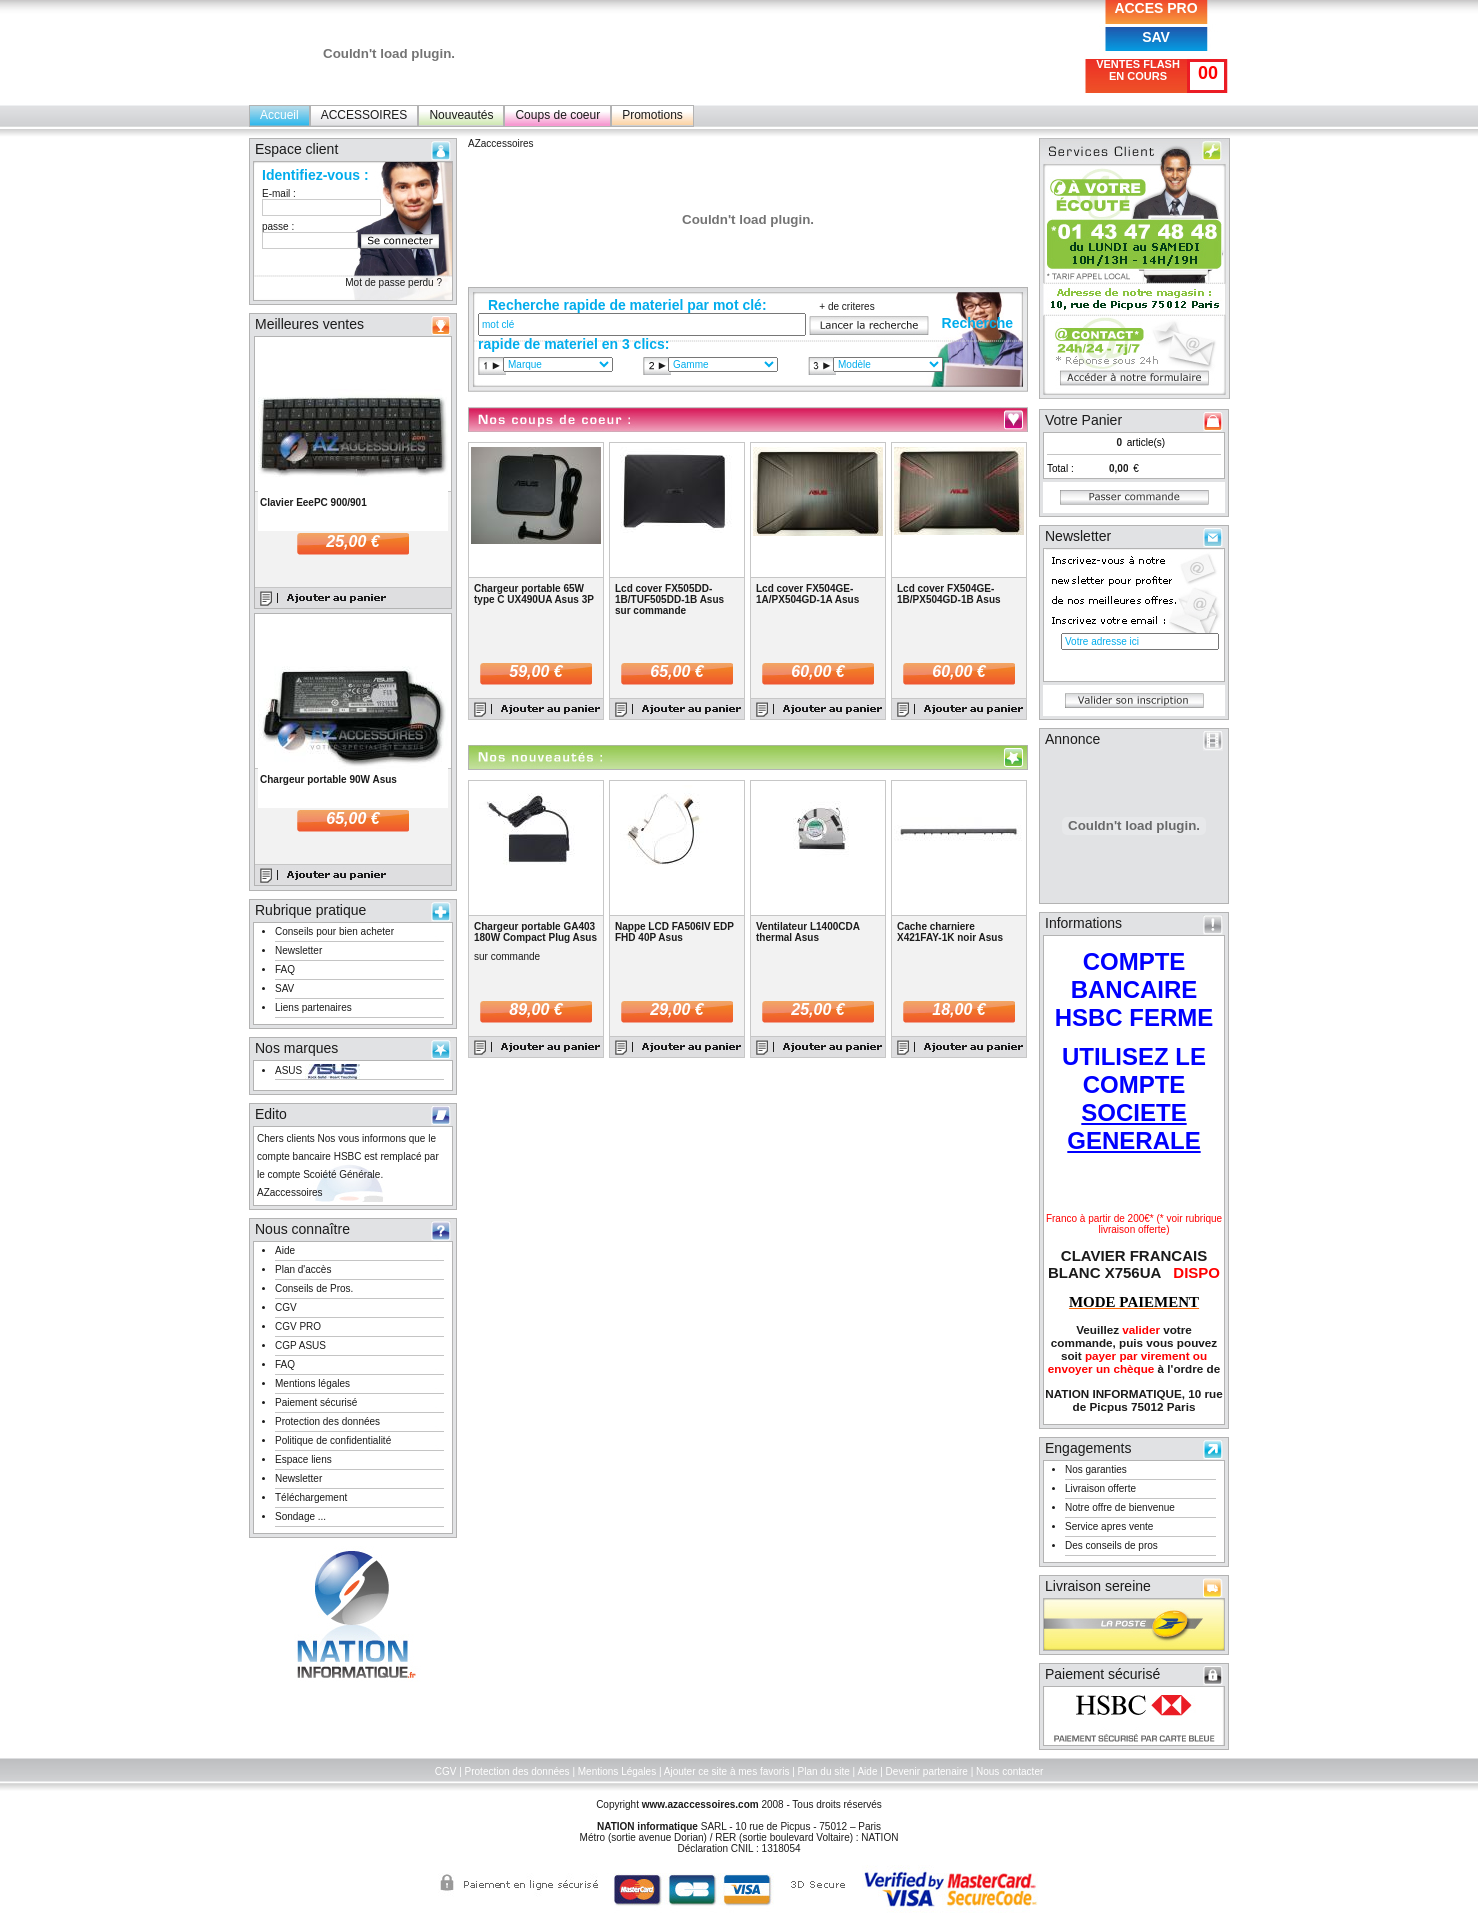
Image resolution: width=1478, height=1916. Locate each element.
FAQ (285, 969)
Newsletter (298, 950)
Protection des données (327, 1421)
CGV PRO (298, 1326)
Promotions (652, 115)
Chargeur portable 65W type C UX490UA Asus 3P (534, 594)
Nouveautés (461, 115)
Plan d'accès (303, 1269)
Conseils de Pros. (314, 1288)
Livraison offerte (1100, 1488)
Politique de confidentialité (333, 1440)
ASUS (288, 1070)
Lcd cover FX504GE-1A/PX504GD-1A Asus (807, 594)
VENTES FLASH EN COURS (1138, 70)
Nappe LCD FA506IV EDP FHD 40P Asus (674, 932)
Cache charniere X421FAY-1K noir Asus (950, 932)
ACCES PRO (1155, 8)
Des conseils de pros (1111, 1545)
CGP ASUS (300, 1345)
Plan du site (824, 1771)
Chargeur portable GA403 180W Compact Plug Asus (535, 932)
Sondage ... (300, 1516)
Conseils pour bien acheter (334, 931)
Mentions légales (312, 1383)
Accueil (279, 115)
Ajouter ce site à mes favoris (727, 1771)
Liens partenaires (313, 1007)
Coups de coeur (557, 115)
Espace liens (303, 1459)
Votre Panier (1083, 420)
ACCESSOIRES (364, 115)
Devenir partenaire (927, 1771)
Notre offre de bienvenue (1120, 1507)
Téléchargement (311, 1497)
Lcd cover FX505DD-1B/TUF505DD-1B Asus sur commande (669, 599)
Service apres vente (1109, 1526)
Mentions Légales (617, 1771)
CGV (286, 1307)
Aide (285, 1250)
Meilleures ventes (309, 324)
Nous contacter (1009, 1771)
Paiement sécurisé (316, 1402)
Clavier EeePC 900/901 (313, 502)
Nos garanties (1096, 1469)
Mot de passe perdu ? (393, 282)
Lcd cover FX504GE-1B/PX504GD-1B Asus (949, 594)
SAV (1156, 37)
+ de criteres (846, 306)
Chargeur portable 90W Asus (328, 779)
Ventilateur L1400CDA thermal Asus (808, 932)
